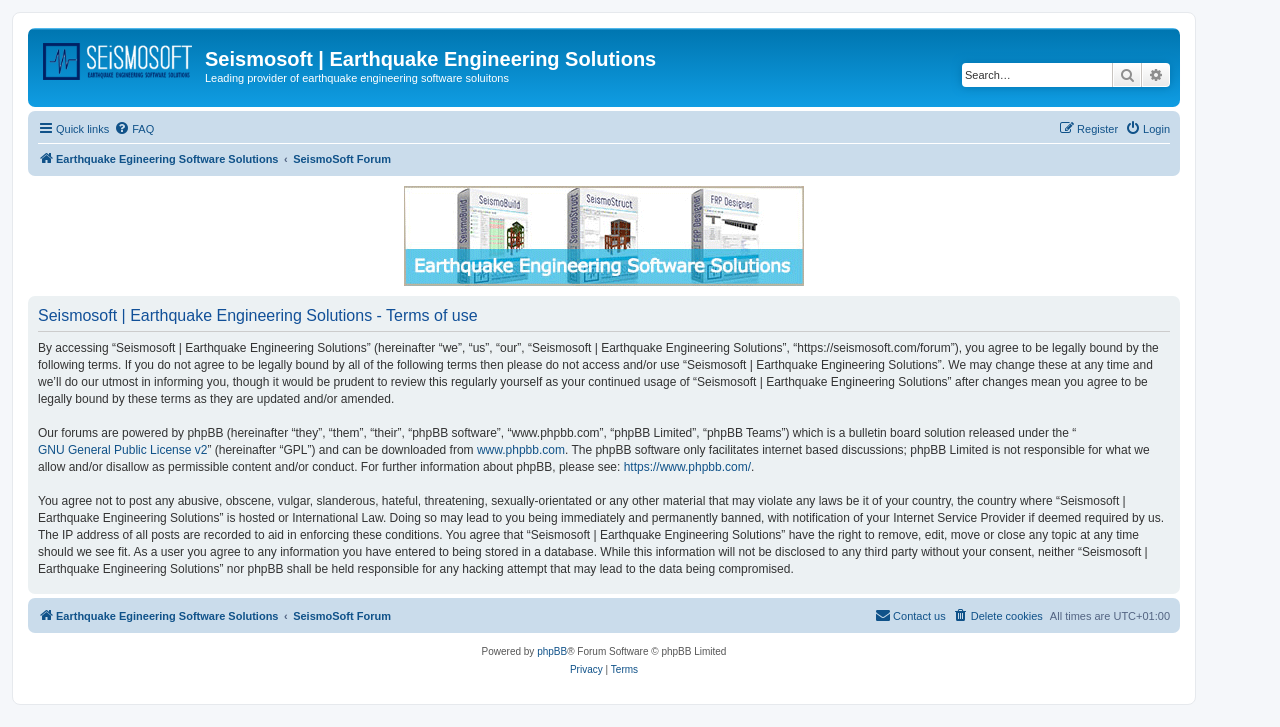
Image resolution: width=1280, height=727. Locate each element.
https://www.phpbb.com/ (687, 467)
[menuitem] (134, 129)
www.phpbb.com (521, 450)
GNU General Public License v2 (122, 450)
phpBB (552, 651)
